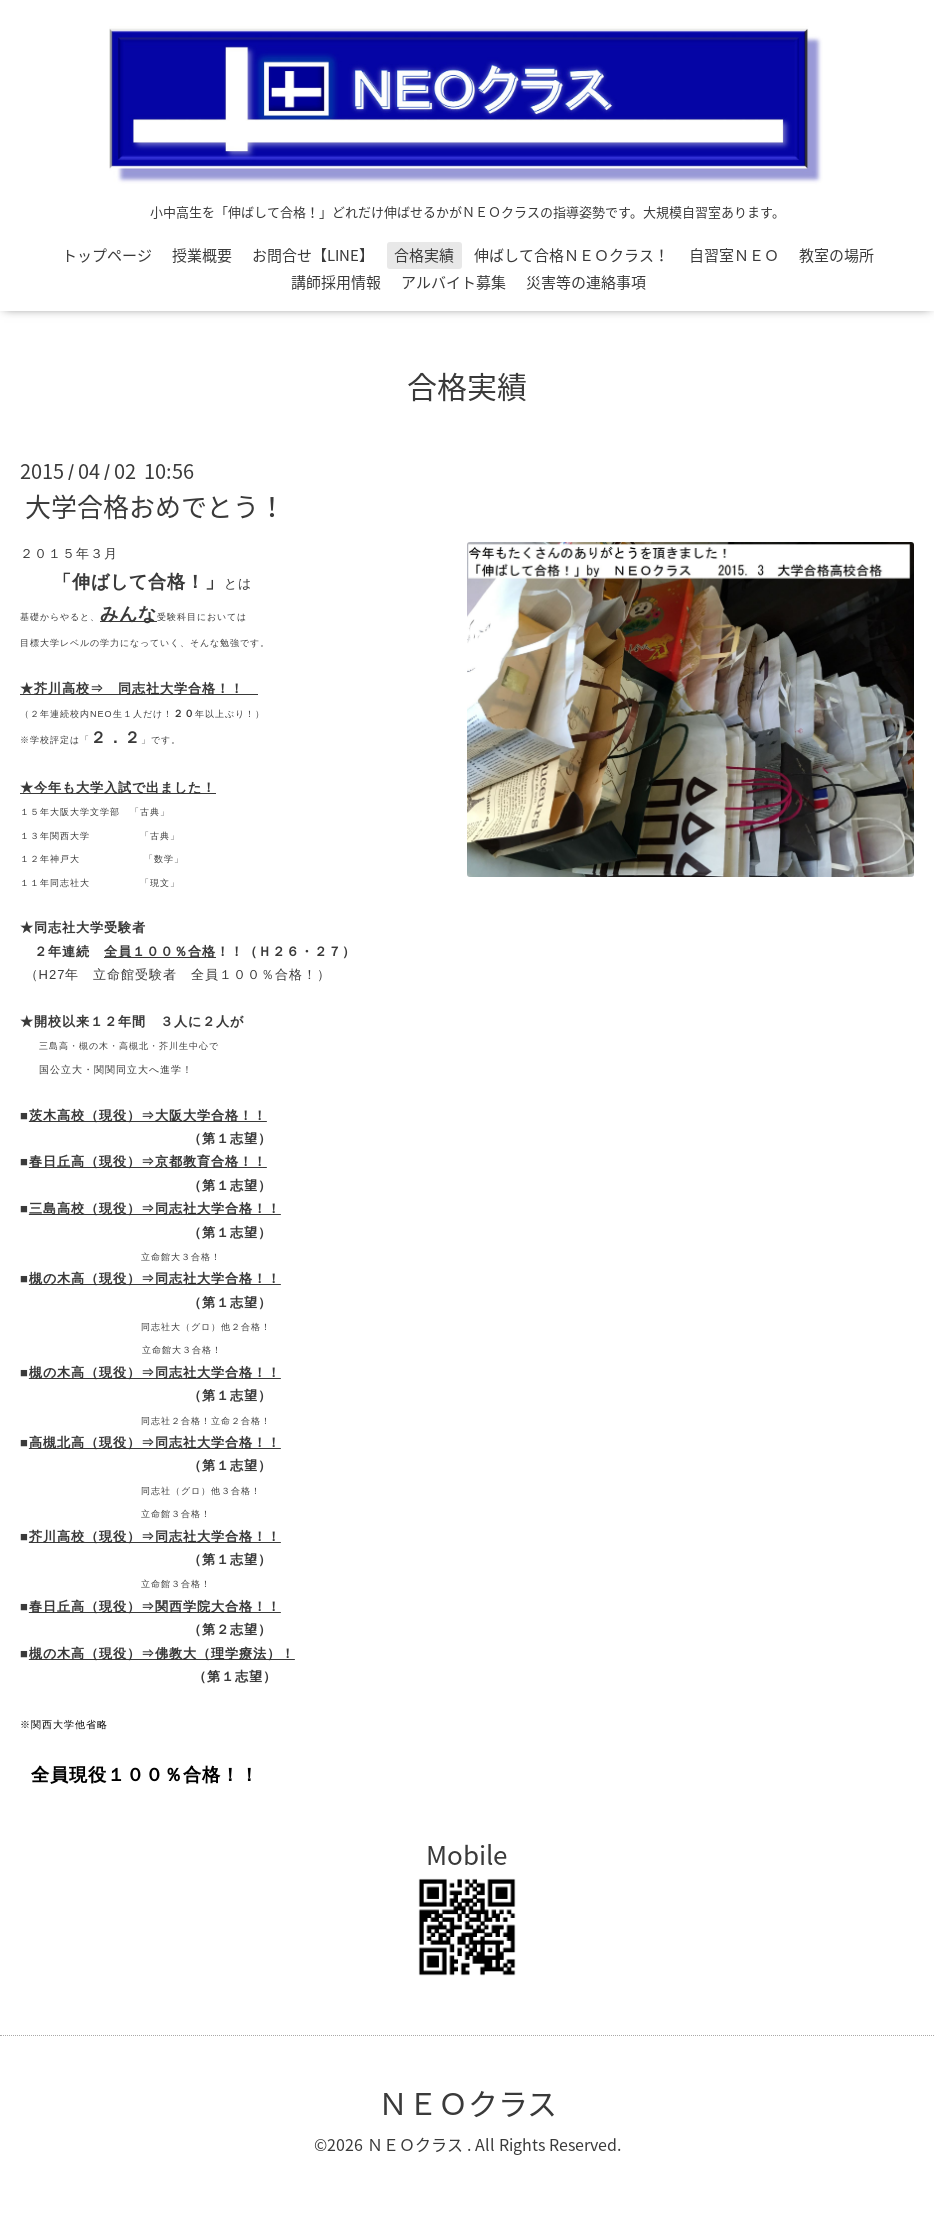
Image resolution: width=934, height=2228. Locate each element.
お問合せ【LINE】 (313, 255)
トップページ (107, 255)
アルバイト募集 (453, 282)
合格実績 (424, 255)
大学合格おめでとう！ (155, 506)
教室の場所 (836, 255)
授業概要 (202, 255)
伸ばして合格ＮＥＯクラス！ (571, 255)
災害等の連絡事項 (586, 282)
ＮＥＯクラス (467, 2102)
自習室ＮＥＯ (734, 255)
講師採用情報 (336, 282)
